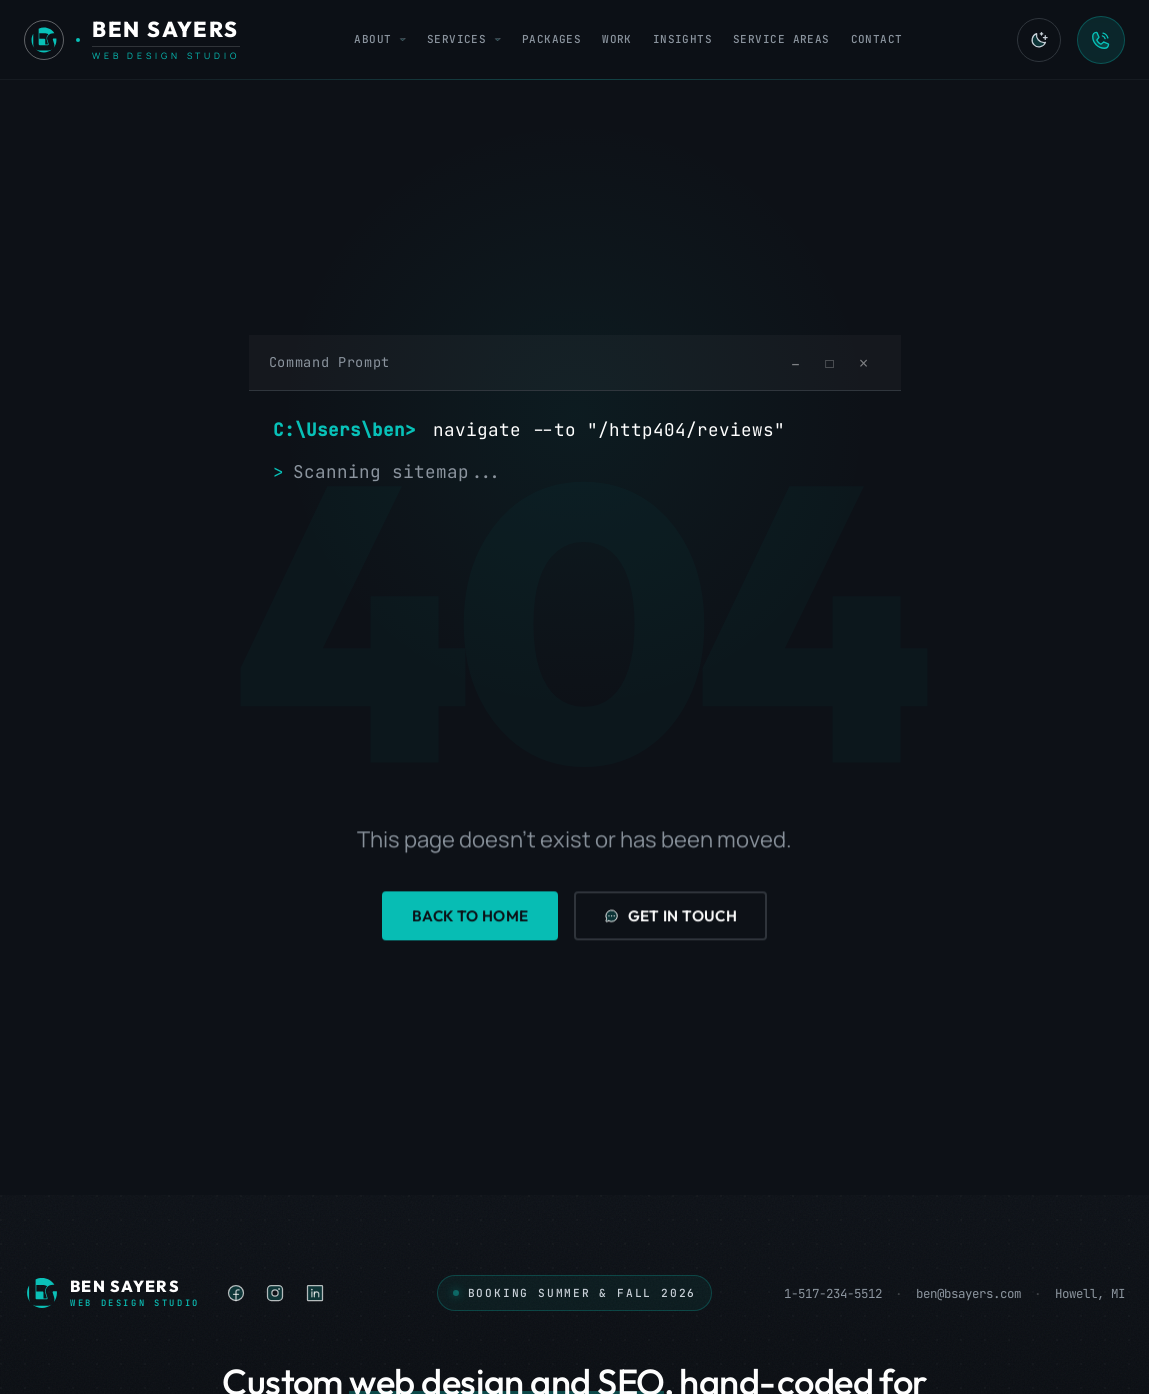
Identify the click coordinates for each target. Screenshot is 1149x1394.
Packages (552, 39)
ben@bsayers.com (968, 1293)
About (380, 39)
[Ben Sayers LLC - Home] (132, 40)
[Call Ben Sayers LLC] (1101, 40)
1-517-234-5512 (833, 1293)
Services (464, 39)
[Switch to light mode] (1039, 40)
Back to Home (470, 916)
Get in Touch (670, 916)
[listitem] (236, 1293)
